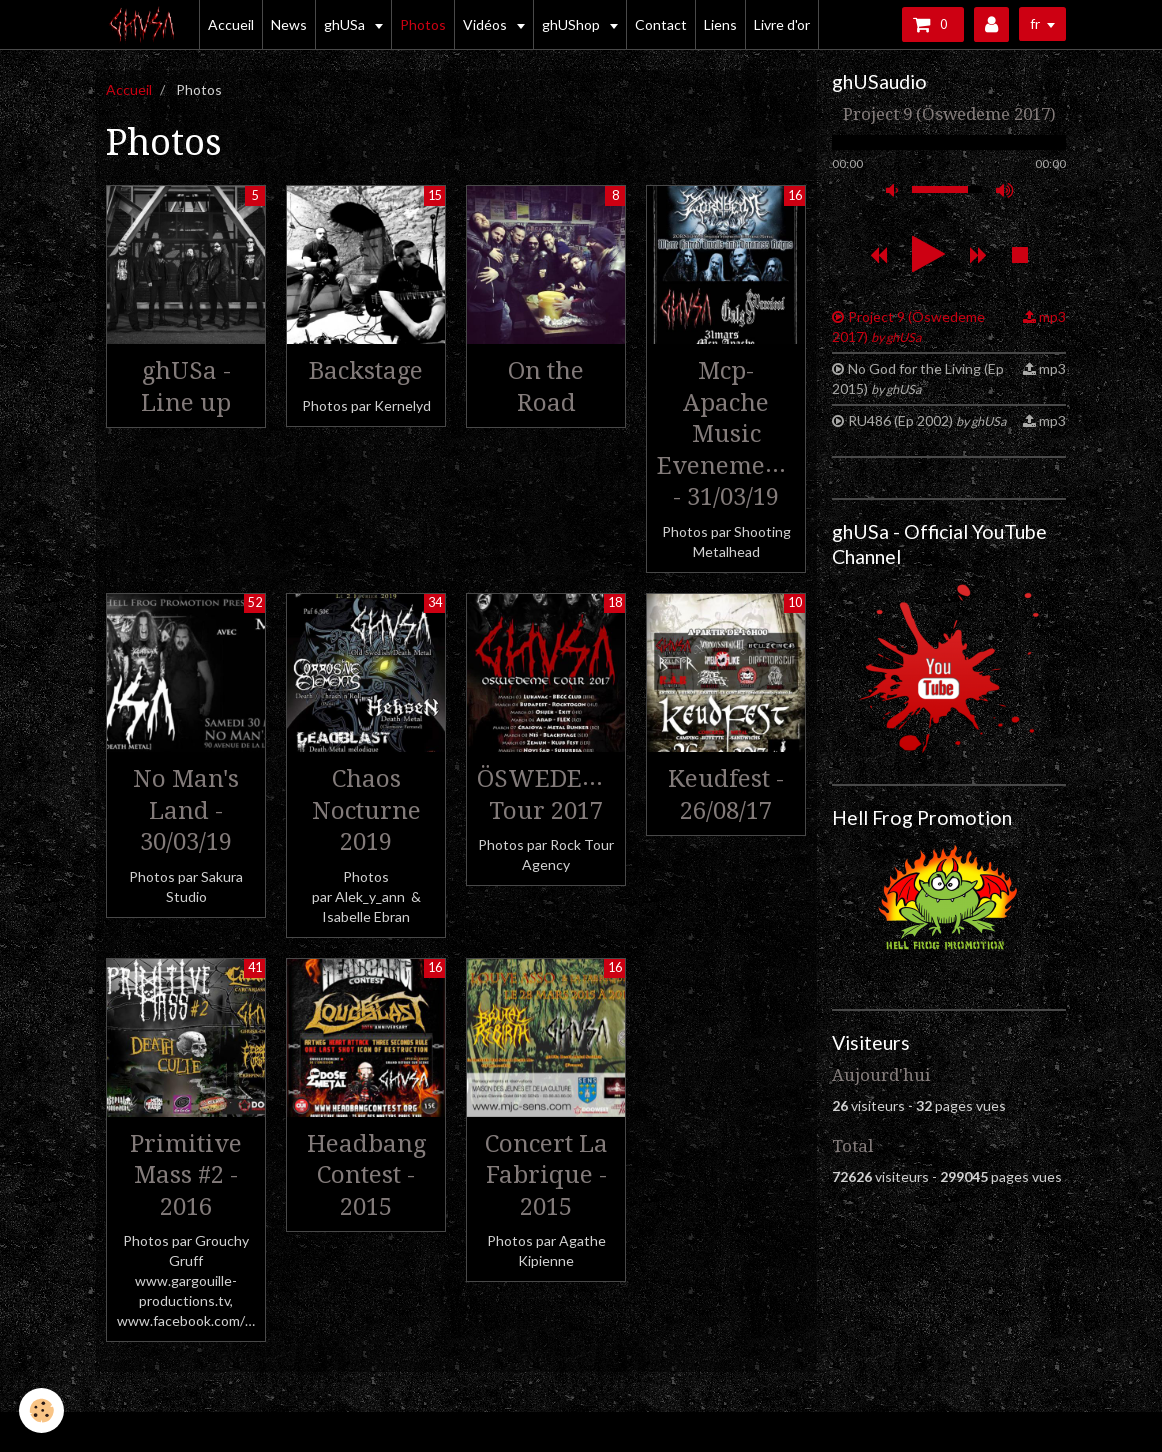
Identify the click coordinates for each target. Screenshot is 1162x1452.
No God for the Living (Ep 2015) (918, 378)
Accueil (231, 24)
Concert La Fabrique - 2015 (546, 1174)
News (289, 24)
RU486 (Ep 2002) (927, 420)
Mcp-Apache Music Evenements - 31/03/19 (728, 434)
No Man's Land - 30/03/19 (186, 810)
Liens (720, 24)
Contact (661, 24)
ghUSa (346, 24)
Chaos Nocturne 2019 (366, 810)
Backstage (366, 371)
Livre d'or (782, 24)
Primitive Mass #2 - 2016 (186, 1174)
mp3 (1052, 316)
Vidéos (486, 24)
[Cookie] (42, 1410)
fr (1035, 23)
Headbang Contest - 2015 (366, 1174)
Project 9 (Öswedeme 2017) (908, 326)
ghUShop (572, 24)
